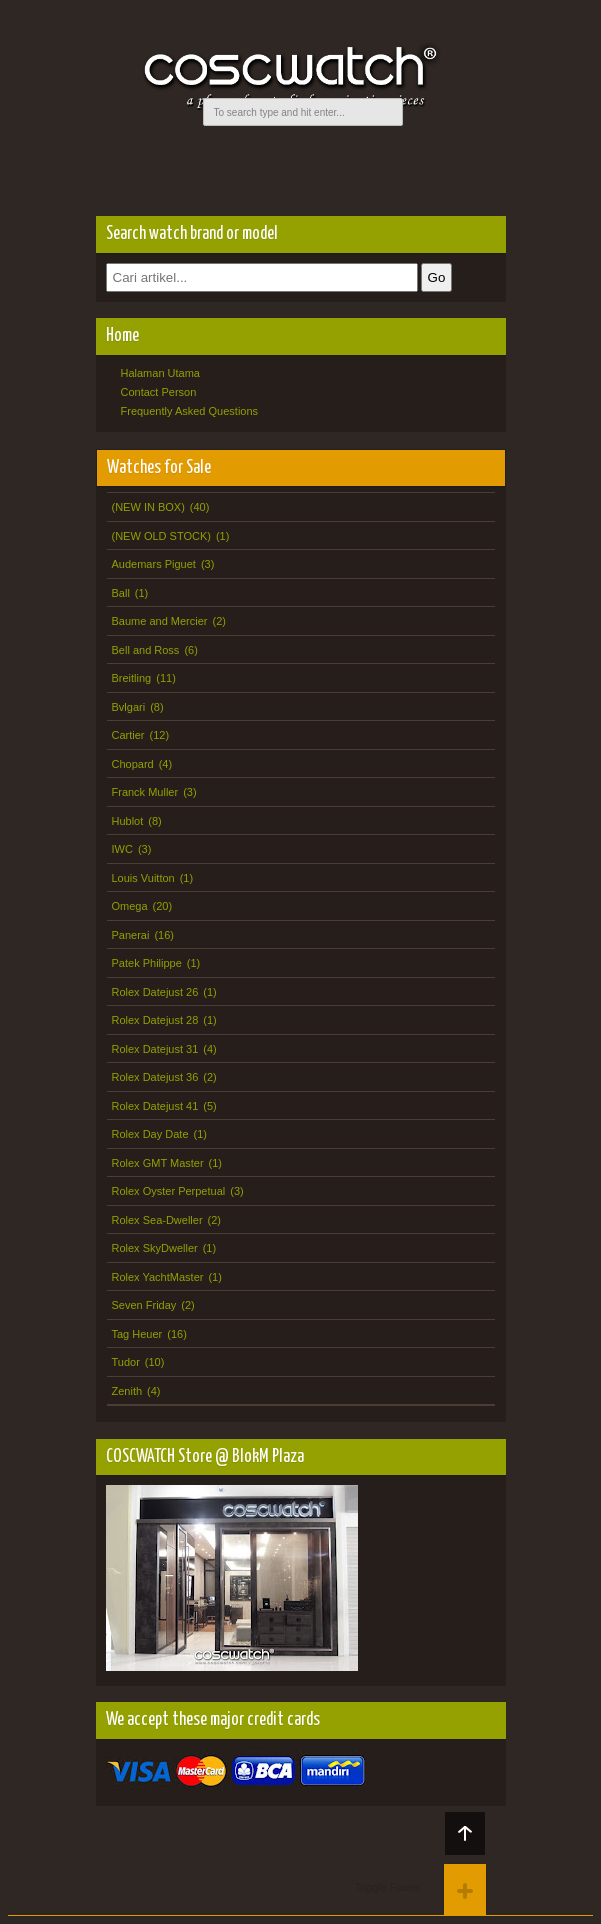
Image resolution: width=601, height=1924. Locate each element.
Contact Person (159, 392)
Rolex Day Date (150, 1134)
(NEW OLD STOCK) (161, 536)
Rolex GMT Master (158, 1163)
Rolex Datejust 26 (155, 992)
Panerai (131, 935)
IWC (122, 849)
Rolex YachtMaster (158, 1277)
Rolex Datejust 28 (155, 1020)
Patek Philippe (147, 963)
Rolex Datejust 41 (155, 1106)
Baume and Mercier (160, 621)
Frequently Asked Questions (190, 411)
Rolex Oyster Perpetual (169, 1191)
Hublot (128, 821)
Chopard (133, 764)
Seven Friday (144, 1305)
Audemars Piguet (154, 564)
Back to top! (465, 1833)
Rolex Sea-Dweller (157, 1220)
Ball (121, 593)
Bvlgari (129, 707)
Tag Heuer (137, 1334)
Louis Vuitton (143, 878)
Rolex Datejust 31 (155, 1049)
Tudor (126, 1362)
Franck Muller (145, 792)
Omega (130, 906)
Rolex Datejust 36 (155, 1077)
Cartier (128, 735)
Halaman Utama (160, 373)
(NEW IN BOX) (148, 507)
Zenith (127, 1391)
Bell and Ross (146, 650)
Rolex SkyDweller (155, 1248)
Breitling (132, 678)
